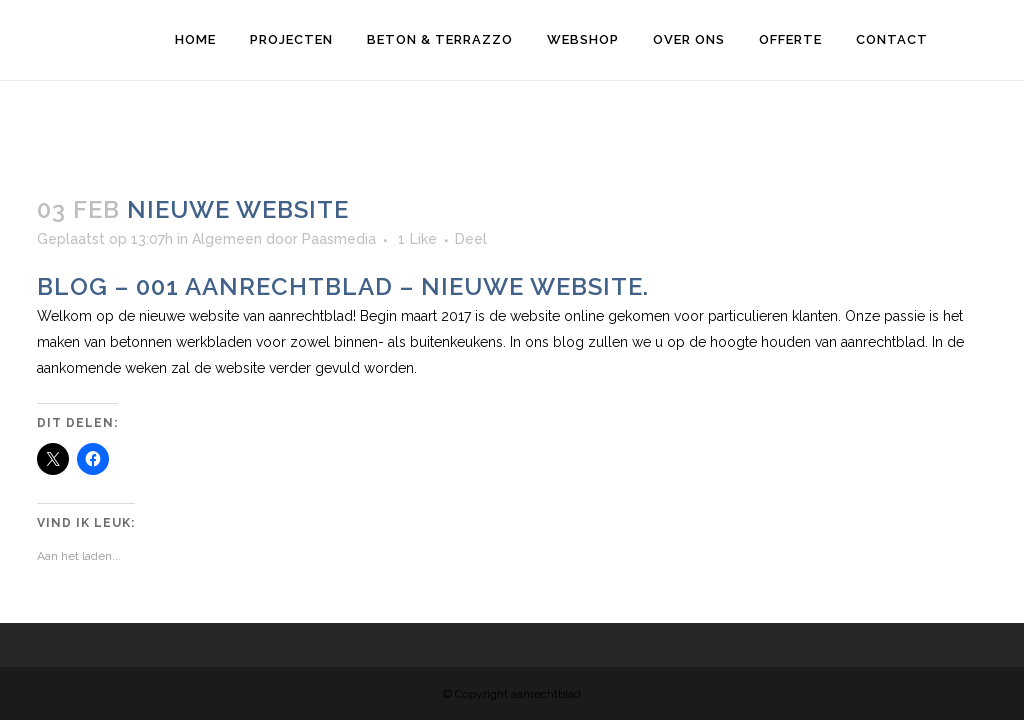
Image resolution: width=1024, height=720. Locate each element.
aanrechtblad (311, 316)
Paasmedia (339, 239)
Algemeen (227, 239)
